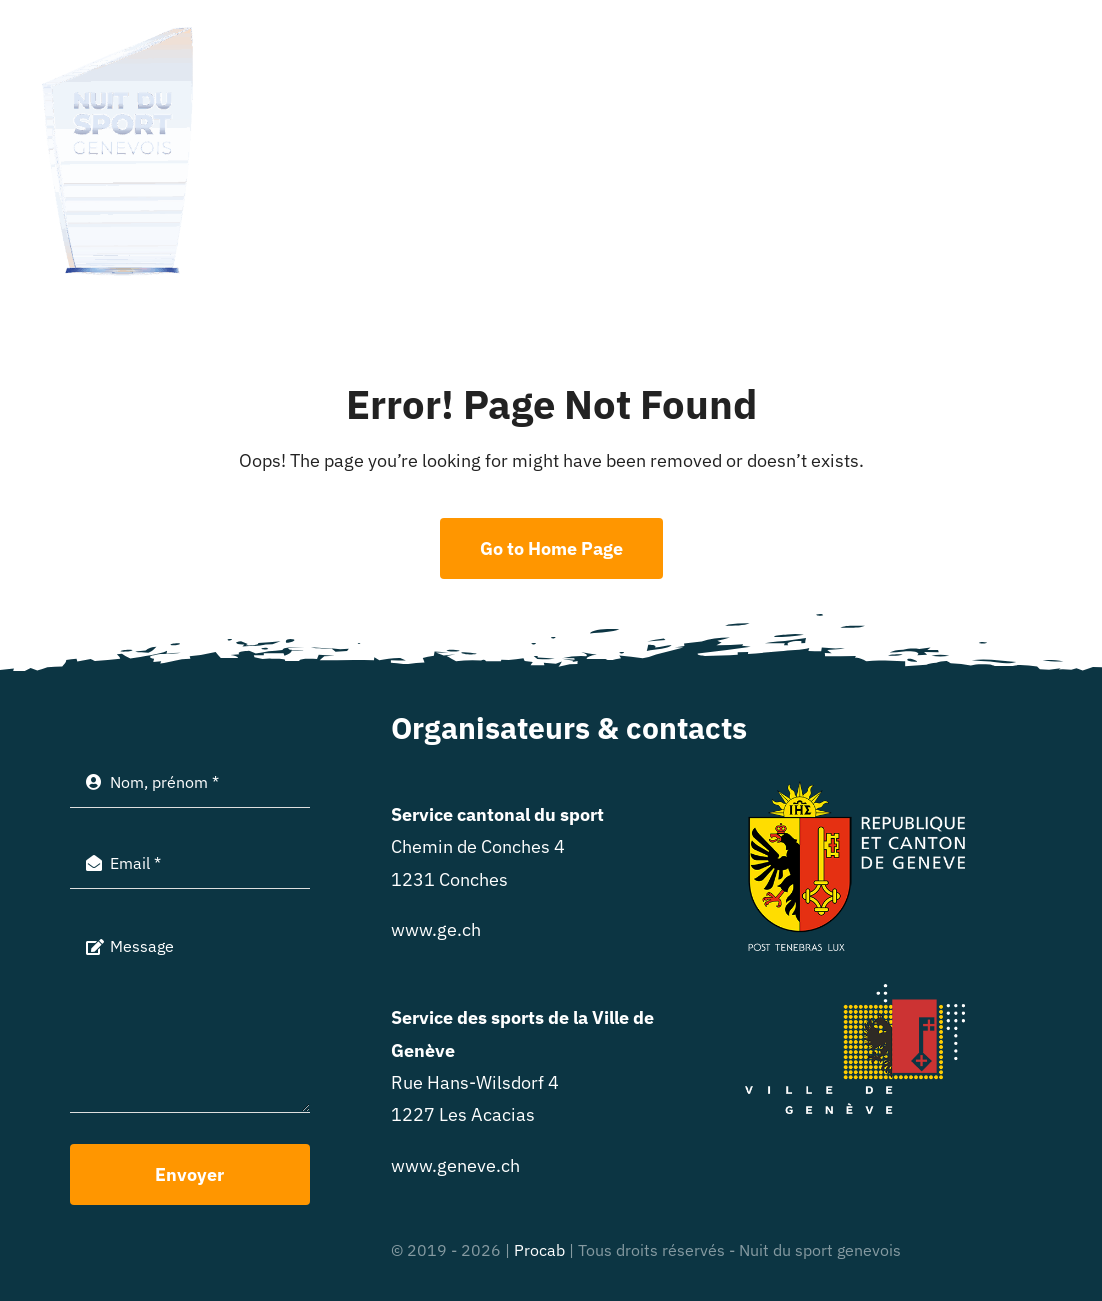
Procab (539, 1250)
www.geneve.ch (455, 1165)
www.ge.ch (436, 929)
